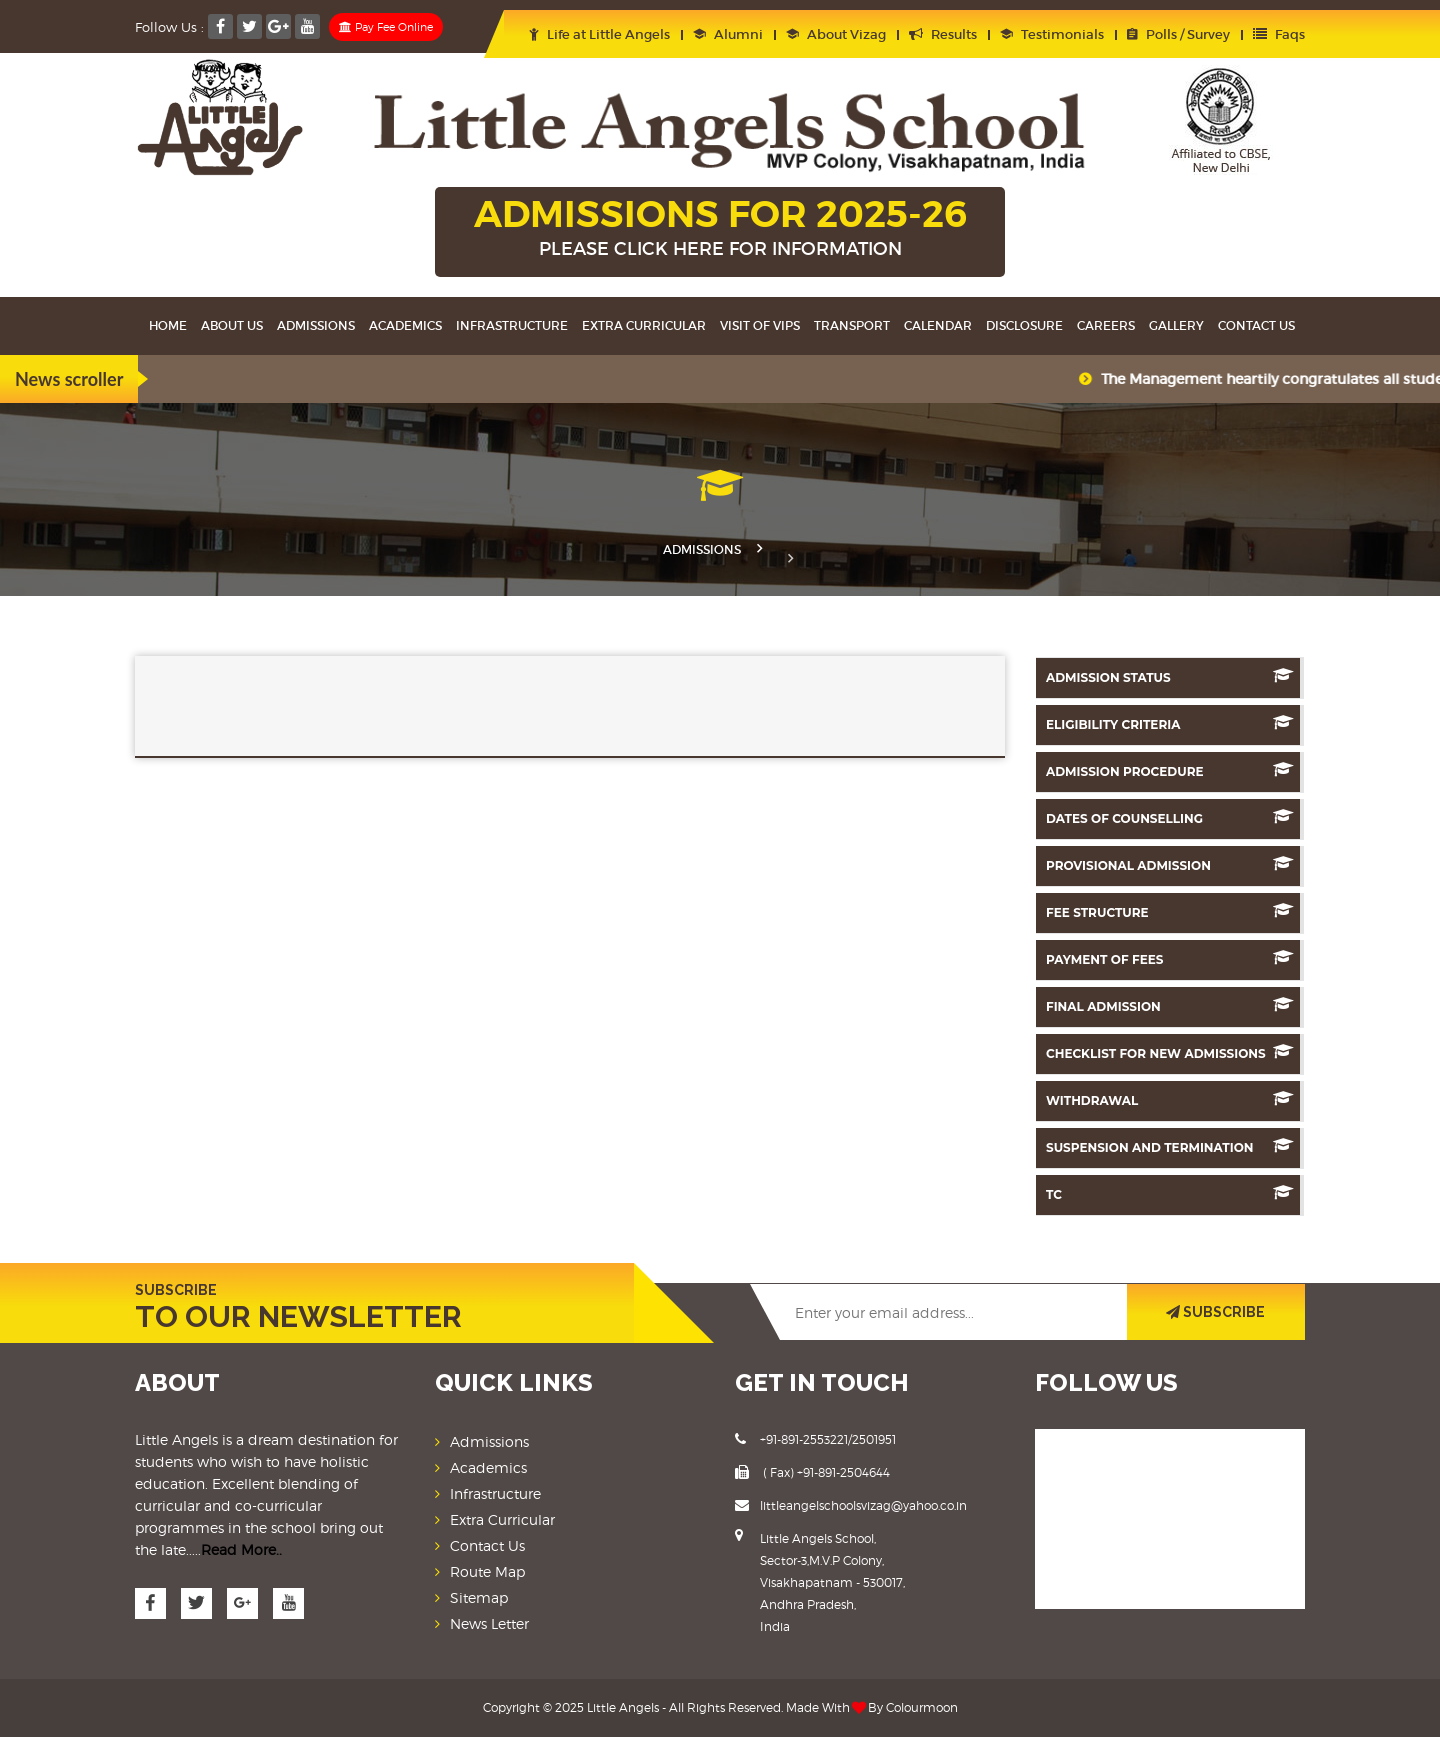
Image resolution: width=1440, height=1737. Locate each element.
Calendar (938, 325)
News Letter (489, 1623)
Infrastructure (512, 325)
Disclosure (1024, 325)
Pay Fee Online (386, 27)
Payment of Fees (1170, 958)
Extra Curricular (644, 325)
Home (168, 325)
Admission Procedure (1170, 770)
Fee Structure (1170, 911)
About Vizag (836, 34)
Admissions (316, 325)
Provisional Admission (1170, 864)
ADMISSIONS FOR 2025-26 (720, 229)
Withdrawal (1170, 1099)
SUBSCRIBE (1215, 1312)
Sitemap (479, 1597)
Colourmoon (922, 1707)
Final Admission (1170, 1005)
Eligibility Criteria (1170, 723)
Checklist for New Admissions (1170, 1052)
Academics (405, 325)
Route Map (487, 1571)
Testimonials (1052, 34)
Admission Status (1170, 676)
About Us (232, 325)
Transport (852, 325)
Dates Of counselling (1170, 817)
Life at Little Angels (599, 34)
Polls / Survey (1178, 34)
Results (943, 34)
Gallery (1176, 325)
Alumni (728, 34)
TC (1170, 1193)
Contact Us (1256, 325)
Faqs (1279, 34)
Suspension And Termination (1170, 1146)
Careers (1106, 325)
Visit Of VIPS (760, 325)
